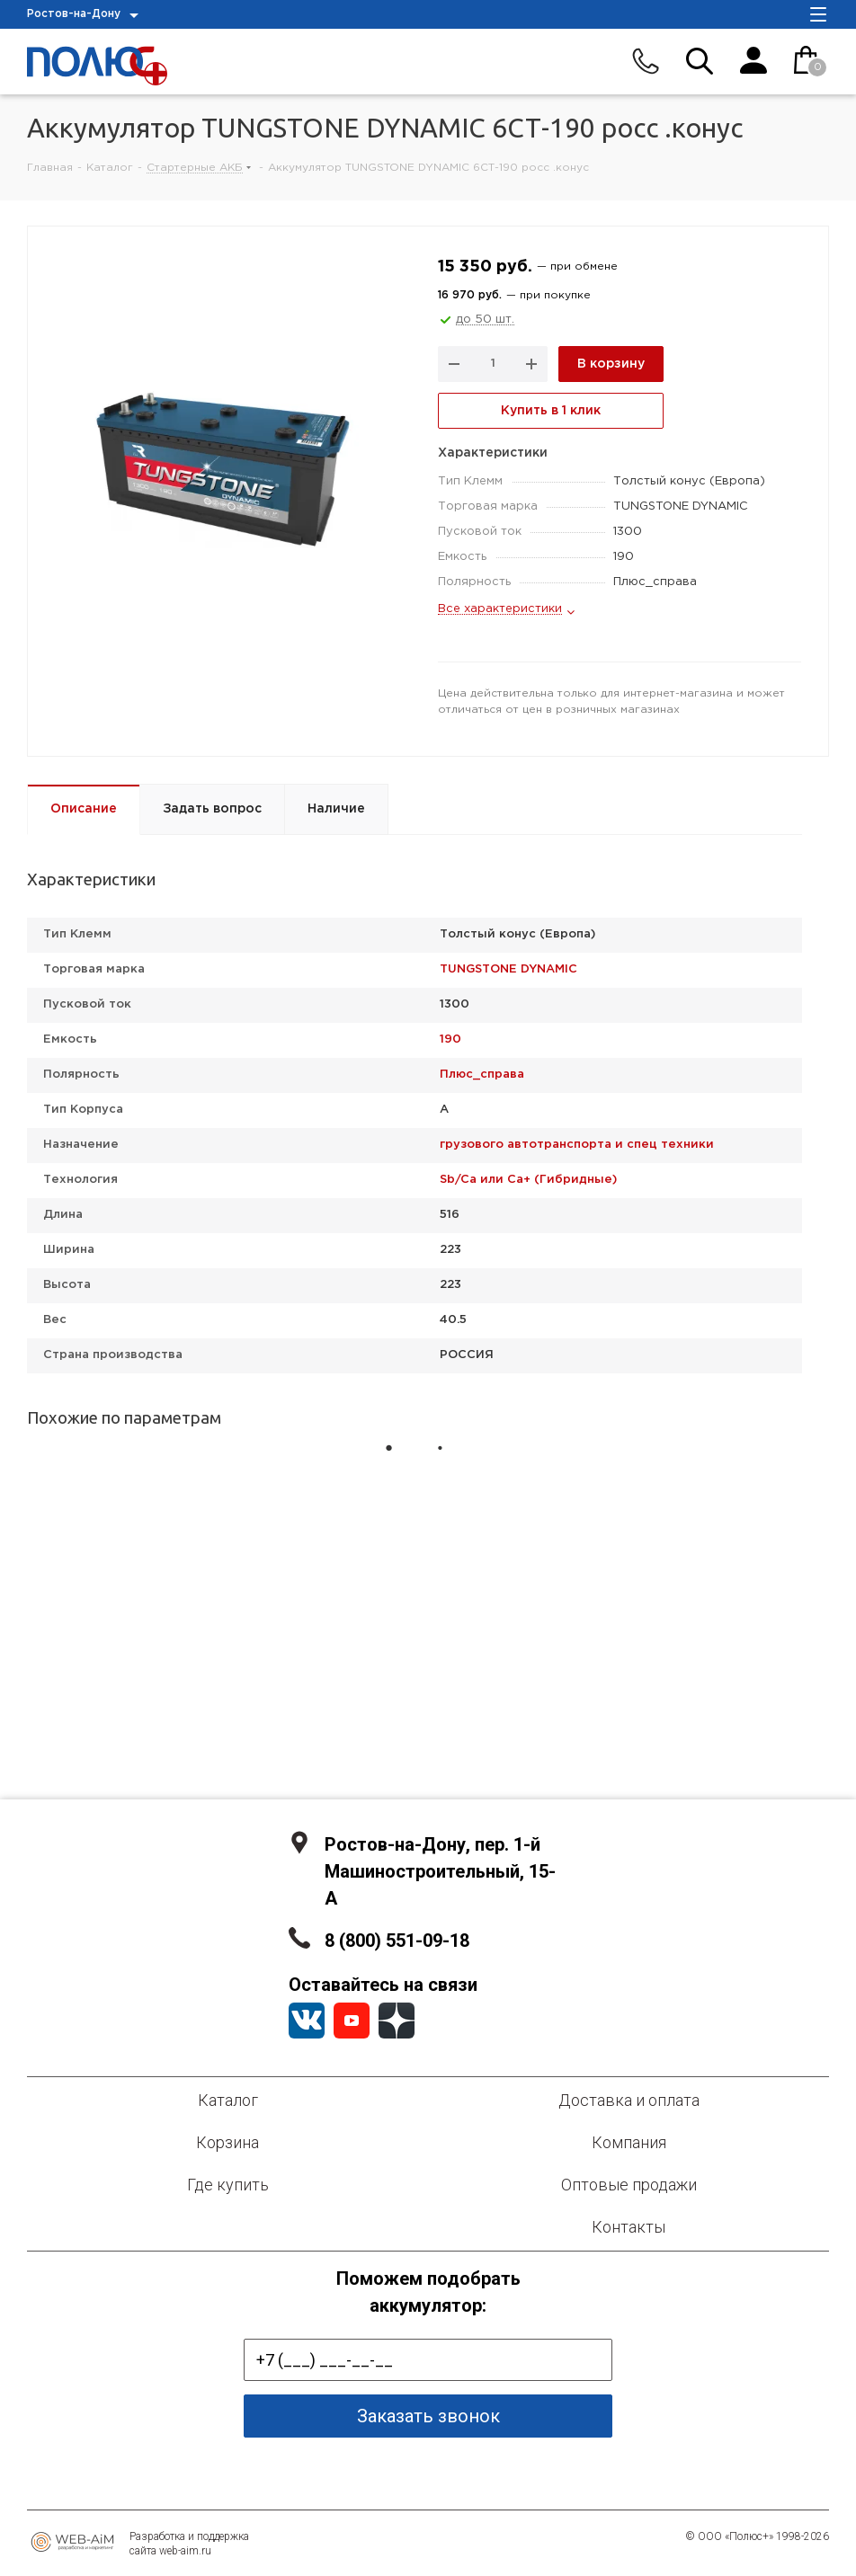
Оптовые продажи (629, 2184)
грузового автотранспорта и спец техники (577, 1145)
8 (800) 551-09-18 (397, 1940)
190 (450, 1039)
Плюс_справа (482, 1074)
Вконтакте (307, 2021)
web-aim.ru (185, 2551)
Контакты (628, 2226)
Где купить (228, 2184)
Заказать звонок (428, 2416)
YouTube (352, 2021)
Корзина (227, 2142)
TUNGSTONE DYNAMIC (508, 969)
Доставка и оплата (629, 2100)
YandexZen (397, 2021)
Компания (629, 2142)
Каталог (228, 2100)
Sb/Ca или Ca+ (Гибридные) (528, 1180)
